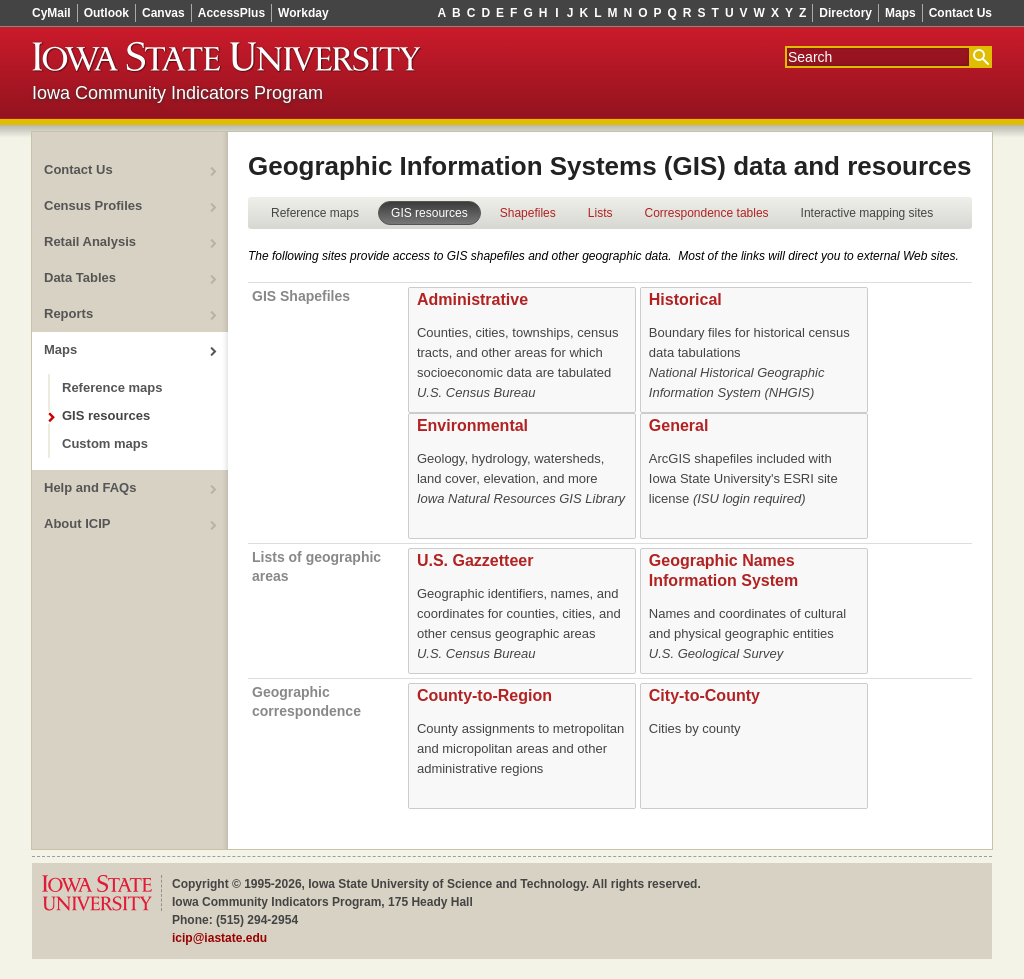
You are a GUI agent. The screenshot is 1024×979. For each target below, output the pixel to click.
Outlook (106, 13)
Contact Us (960, 13)
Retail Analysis (90, 241)
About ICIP (77, 523)
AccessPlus (231, 13)
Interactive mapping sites (867, 213)
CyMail (51, 13)
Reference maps (112, 387)
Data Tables (80, 277)
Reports (68, 313)
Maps (900, 13)
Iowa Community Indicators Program (177, 93)
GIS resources (106, 415)
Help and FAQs (90, 487)
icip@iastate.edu (219, 938)
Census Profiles (93, 205)
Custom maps (105, 443)
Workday (303, 13)
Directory (845, 13)
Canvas (163, 13)
